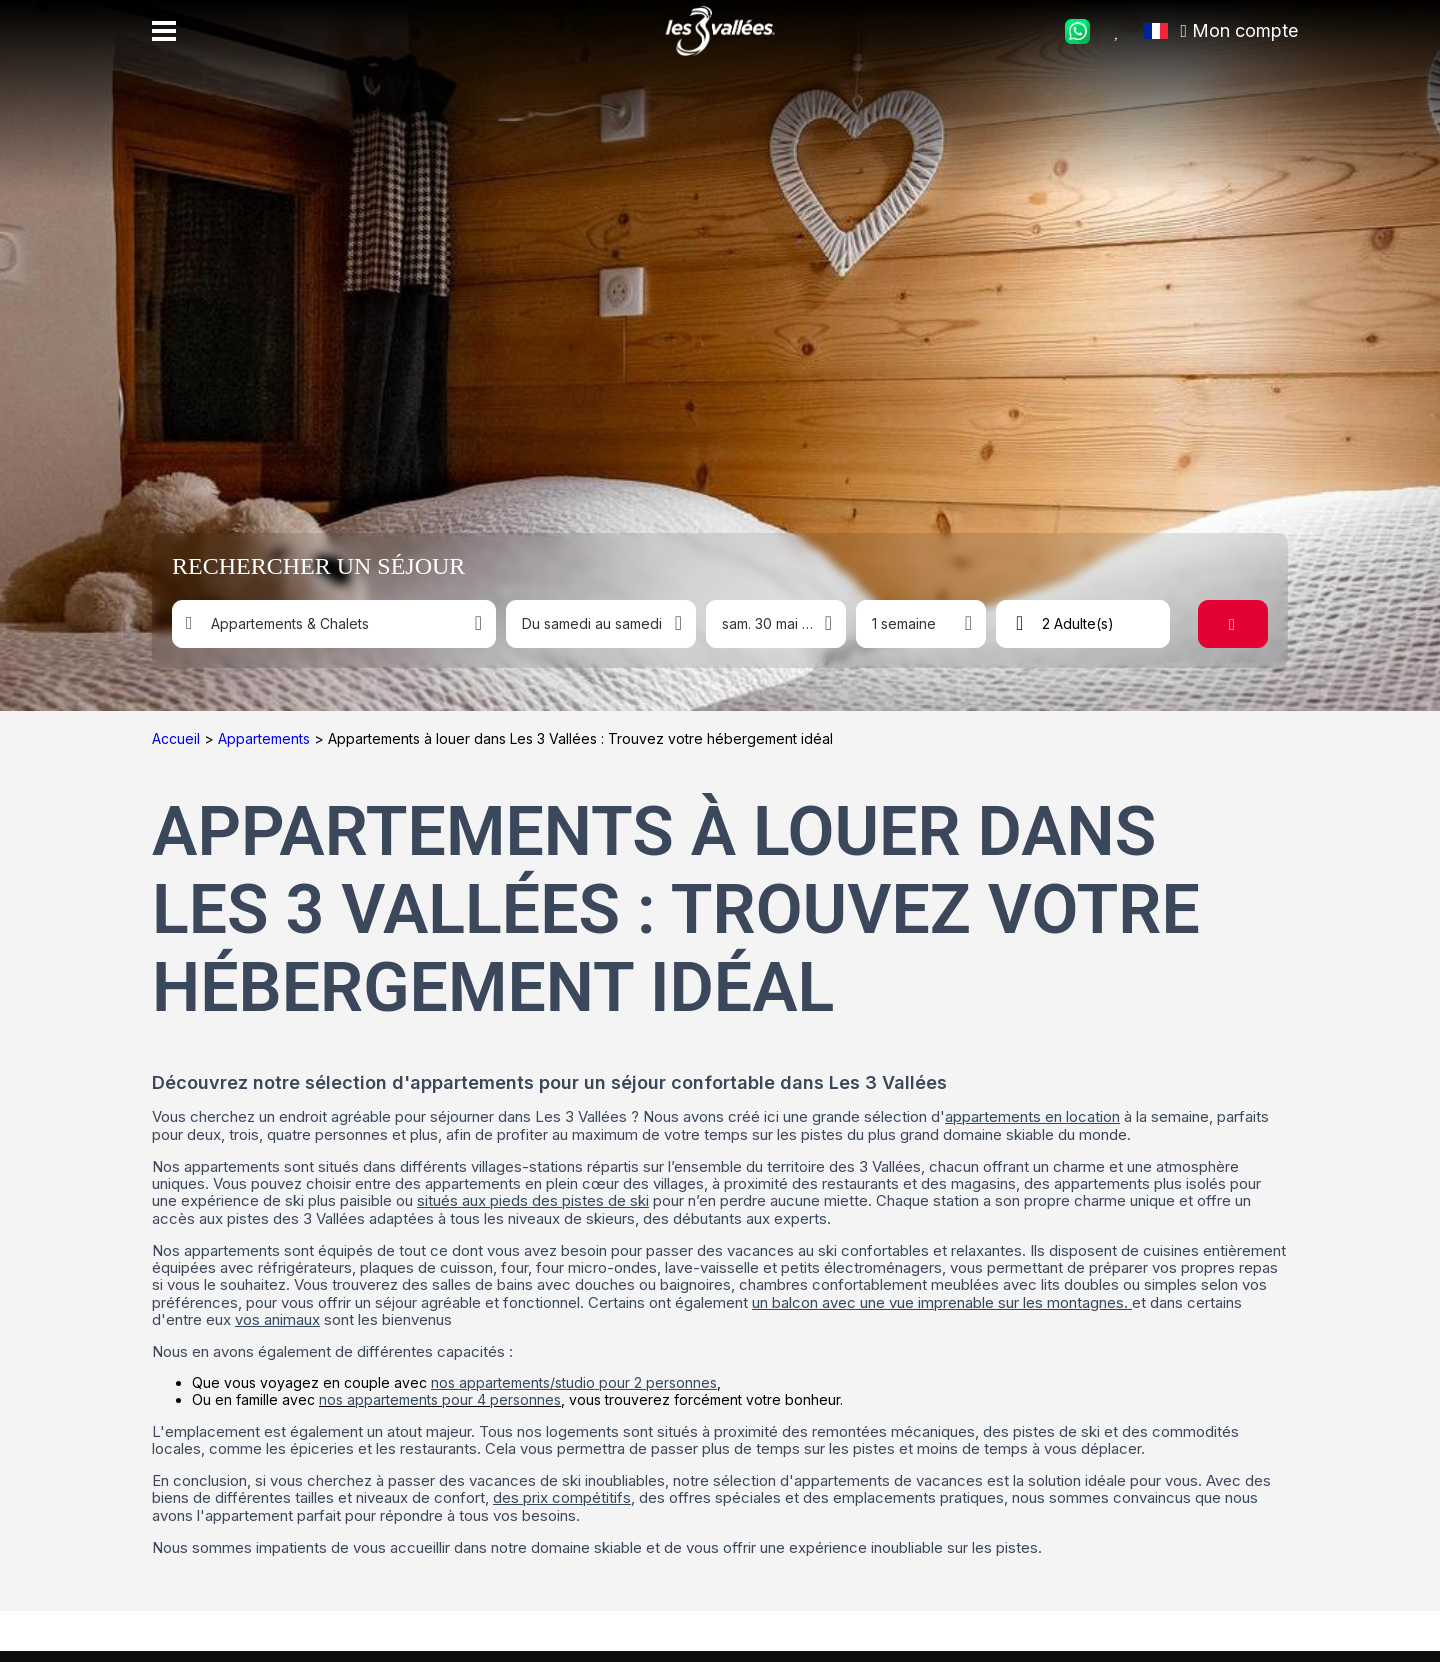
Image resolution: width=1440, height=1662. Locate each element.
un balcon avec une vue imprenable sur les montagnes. (942, 1302)
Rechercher (1243, 623)
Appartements (266, 738)
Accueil (178, 738)
